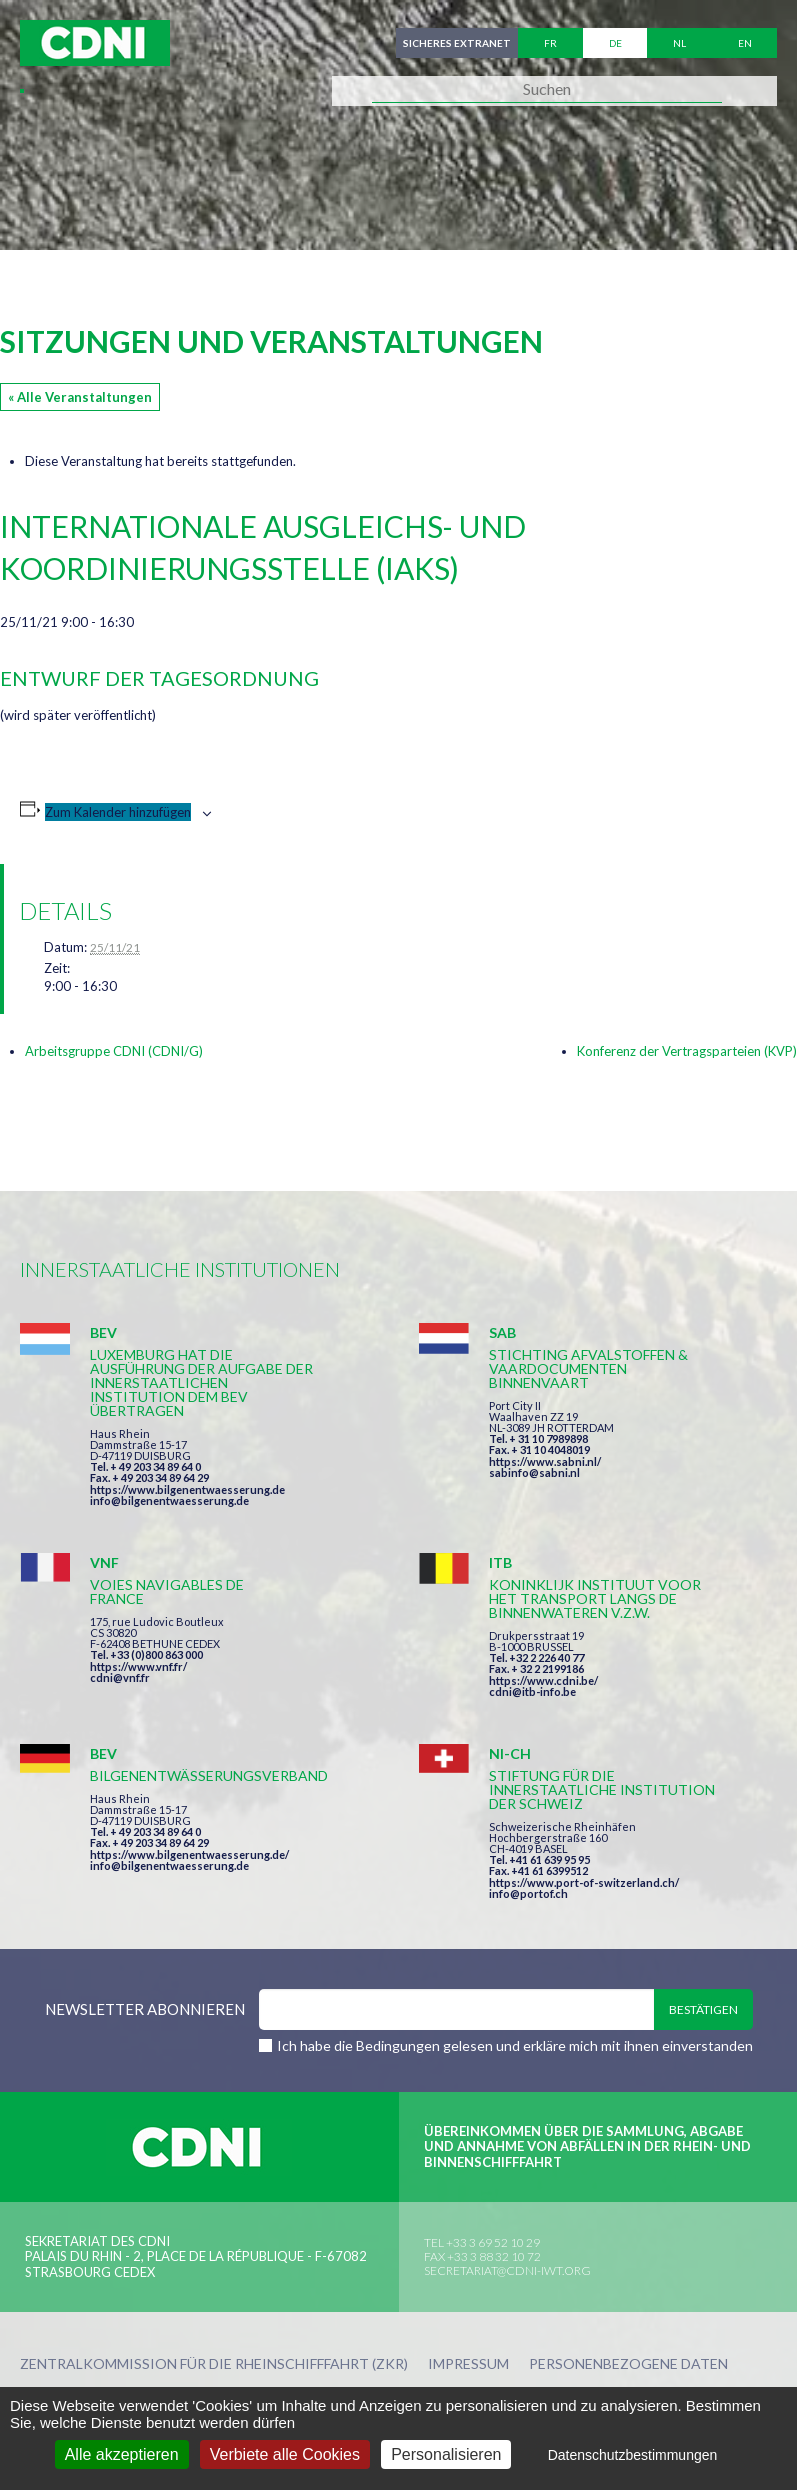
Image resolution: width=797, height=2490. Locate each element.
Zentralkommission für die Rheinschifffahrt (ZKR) (214, 2364)
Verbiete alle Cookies (285, 2454)
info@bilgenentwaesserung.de (169, 1500)
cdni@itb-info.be (532, 1691)
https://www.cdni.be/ (543, 1680)
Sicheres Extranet (457, 43)
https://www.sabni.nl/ (545, 1461)
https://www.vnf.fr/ (138, 1666)
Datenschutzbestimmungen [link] (633, 2455)
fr (550, 43)
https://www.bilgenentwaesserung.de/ (189, 1854)
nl (679, 43)
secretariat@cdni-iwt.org (507, 2270)
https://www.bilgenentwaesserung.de (187, 1489)
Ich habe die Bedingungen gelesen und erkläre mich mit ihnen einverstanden (515, 2045)
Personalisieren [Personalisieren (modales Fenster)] (446, 2454)
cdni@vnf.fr (120, 1677)
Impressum (468, 2364)
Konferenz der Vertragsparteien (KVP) (687, 1051)
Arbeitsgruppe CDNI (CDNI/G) (114, 1051)
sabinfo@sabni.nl (534, 1472)
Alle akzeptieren (122, 2454)
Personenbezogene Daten (628, 2364)
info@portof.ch (528, 1893)
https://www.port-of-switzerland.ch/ (584, 1882)
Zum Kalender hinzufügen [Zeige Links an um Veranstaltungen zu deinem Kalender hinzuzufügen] (118, 812)
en (745, 43)
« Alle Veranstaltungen (80, 397)
